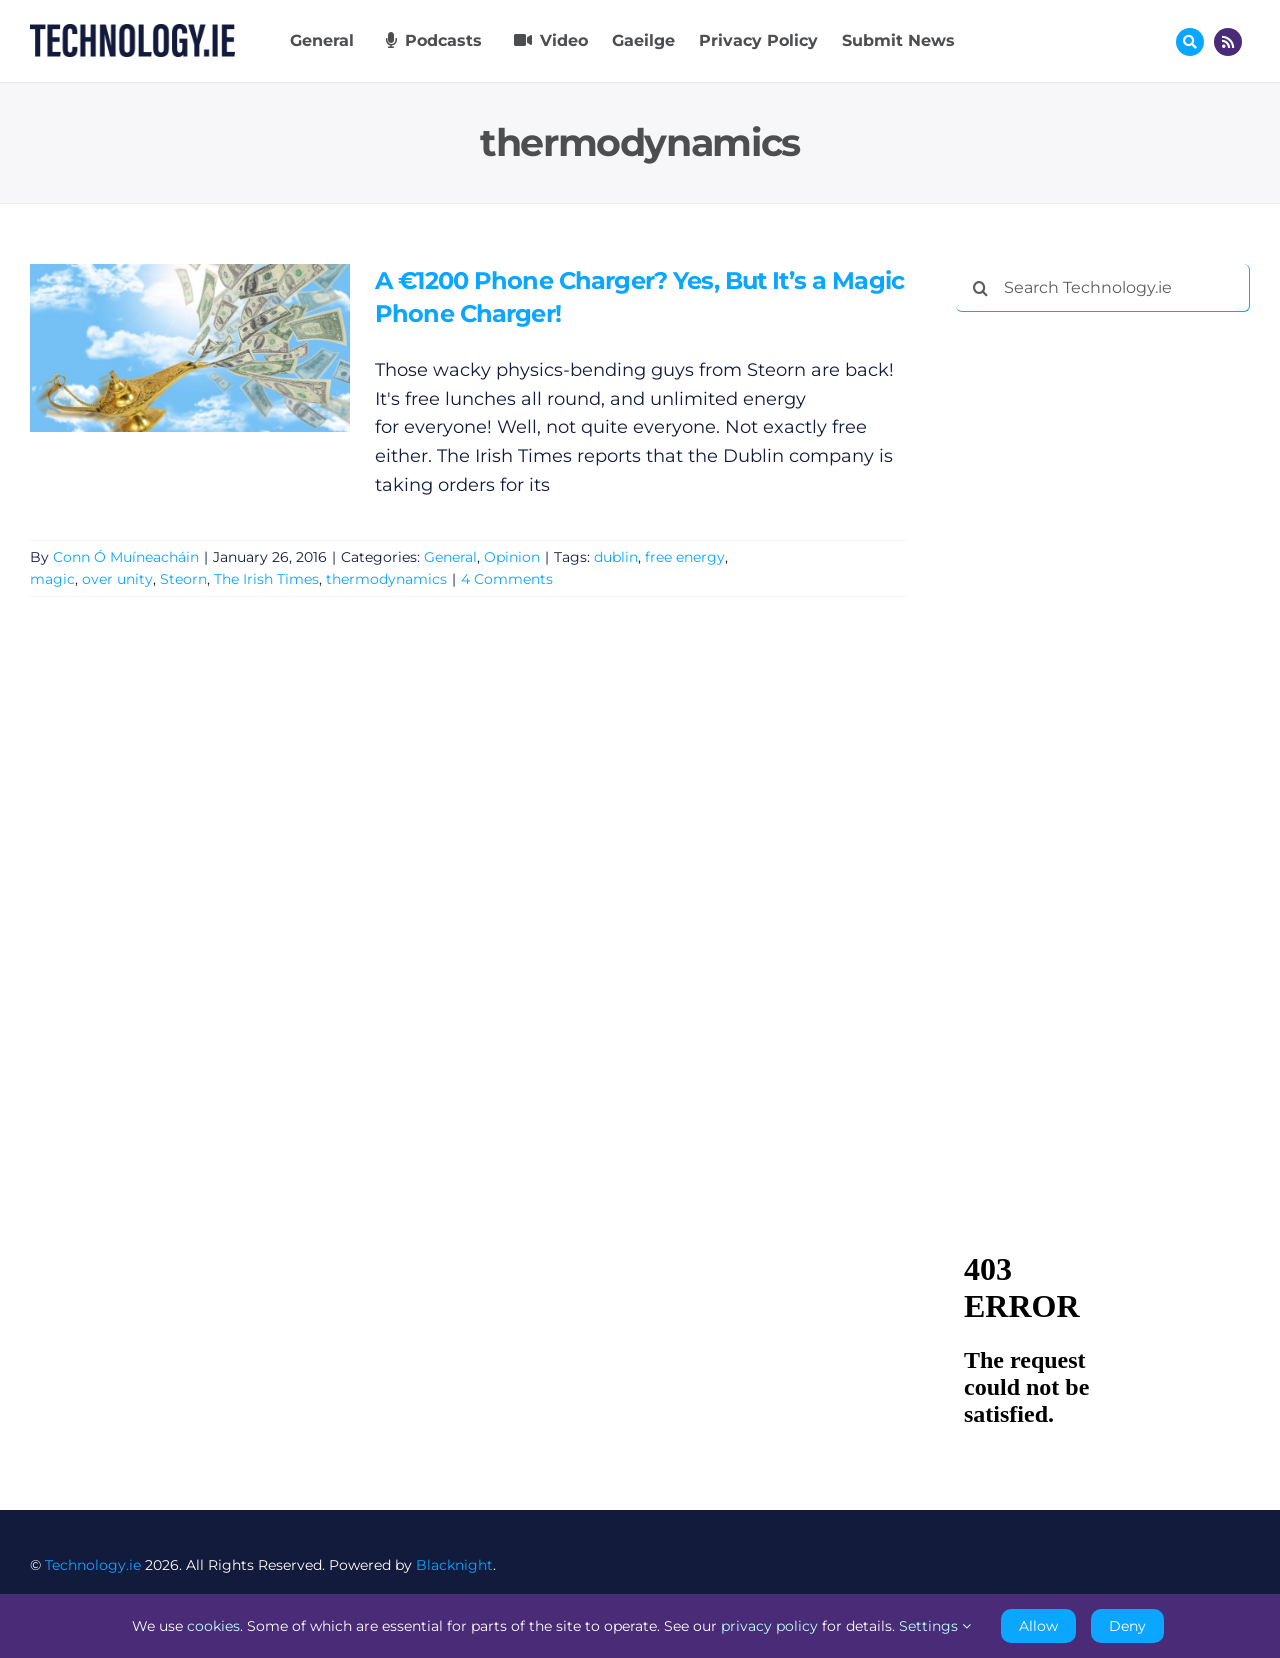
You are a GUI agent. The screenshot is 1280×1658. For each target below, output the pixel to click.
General (450, 557)
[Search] (980, 288)
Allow (1038, 1626)
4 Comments (507, 579)
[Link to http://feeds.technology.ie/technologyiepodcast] (1228, 42)
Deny (1127, 1626)
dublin (616, 557)
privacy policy (769, 1626)
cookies (213, 1626)
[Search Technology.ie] (1103, 288)
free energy (685, 557)
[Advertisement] (1106, 632)
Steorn (183, 579)
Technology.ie (93, 1565)
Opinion (512, 557)
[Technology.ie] (132, 33)
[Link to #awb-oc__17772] (1190, 42)
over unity (117, 579)
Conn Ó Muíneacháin (126, 557)
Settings (935, 1626)
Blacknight (454, 1565)
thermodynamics (386, 579)
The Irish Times (266, 579)
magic (52, 579)
